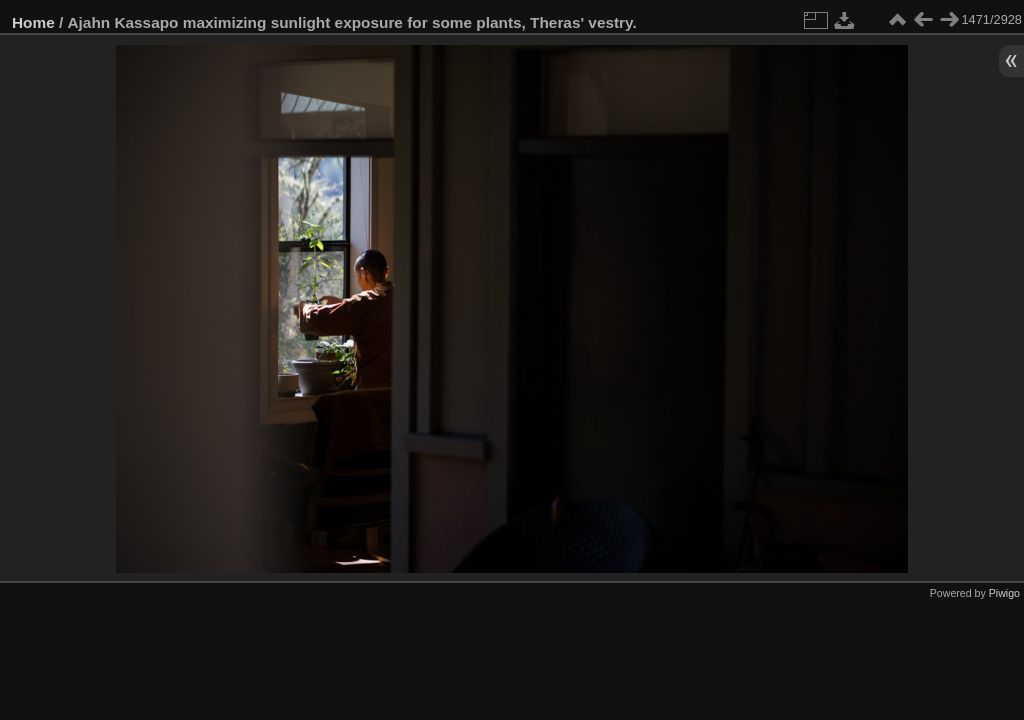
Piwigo (1004, 593)
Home (33, 22)
